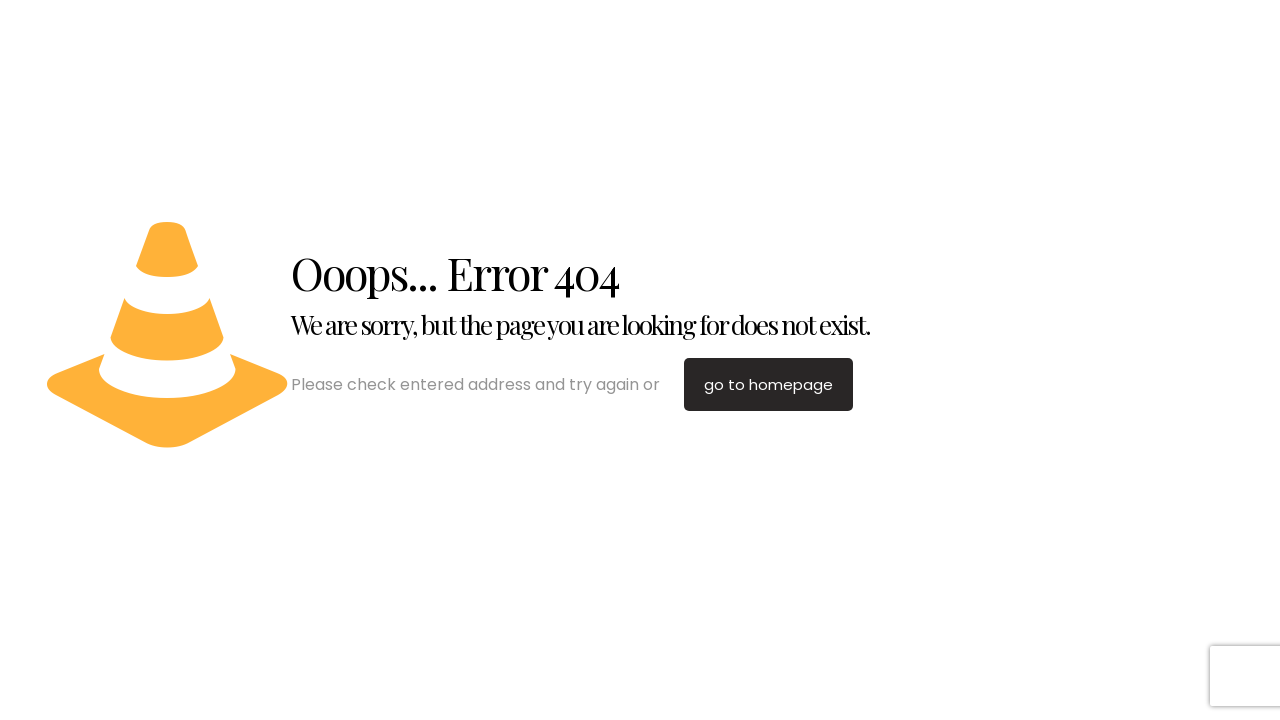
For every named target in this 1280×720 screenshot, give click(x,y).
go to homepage (768, 384)
